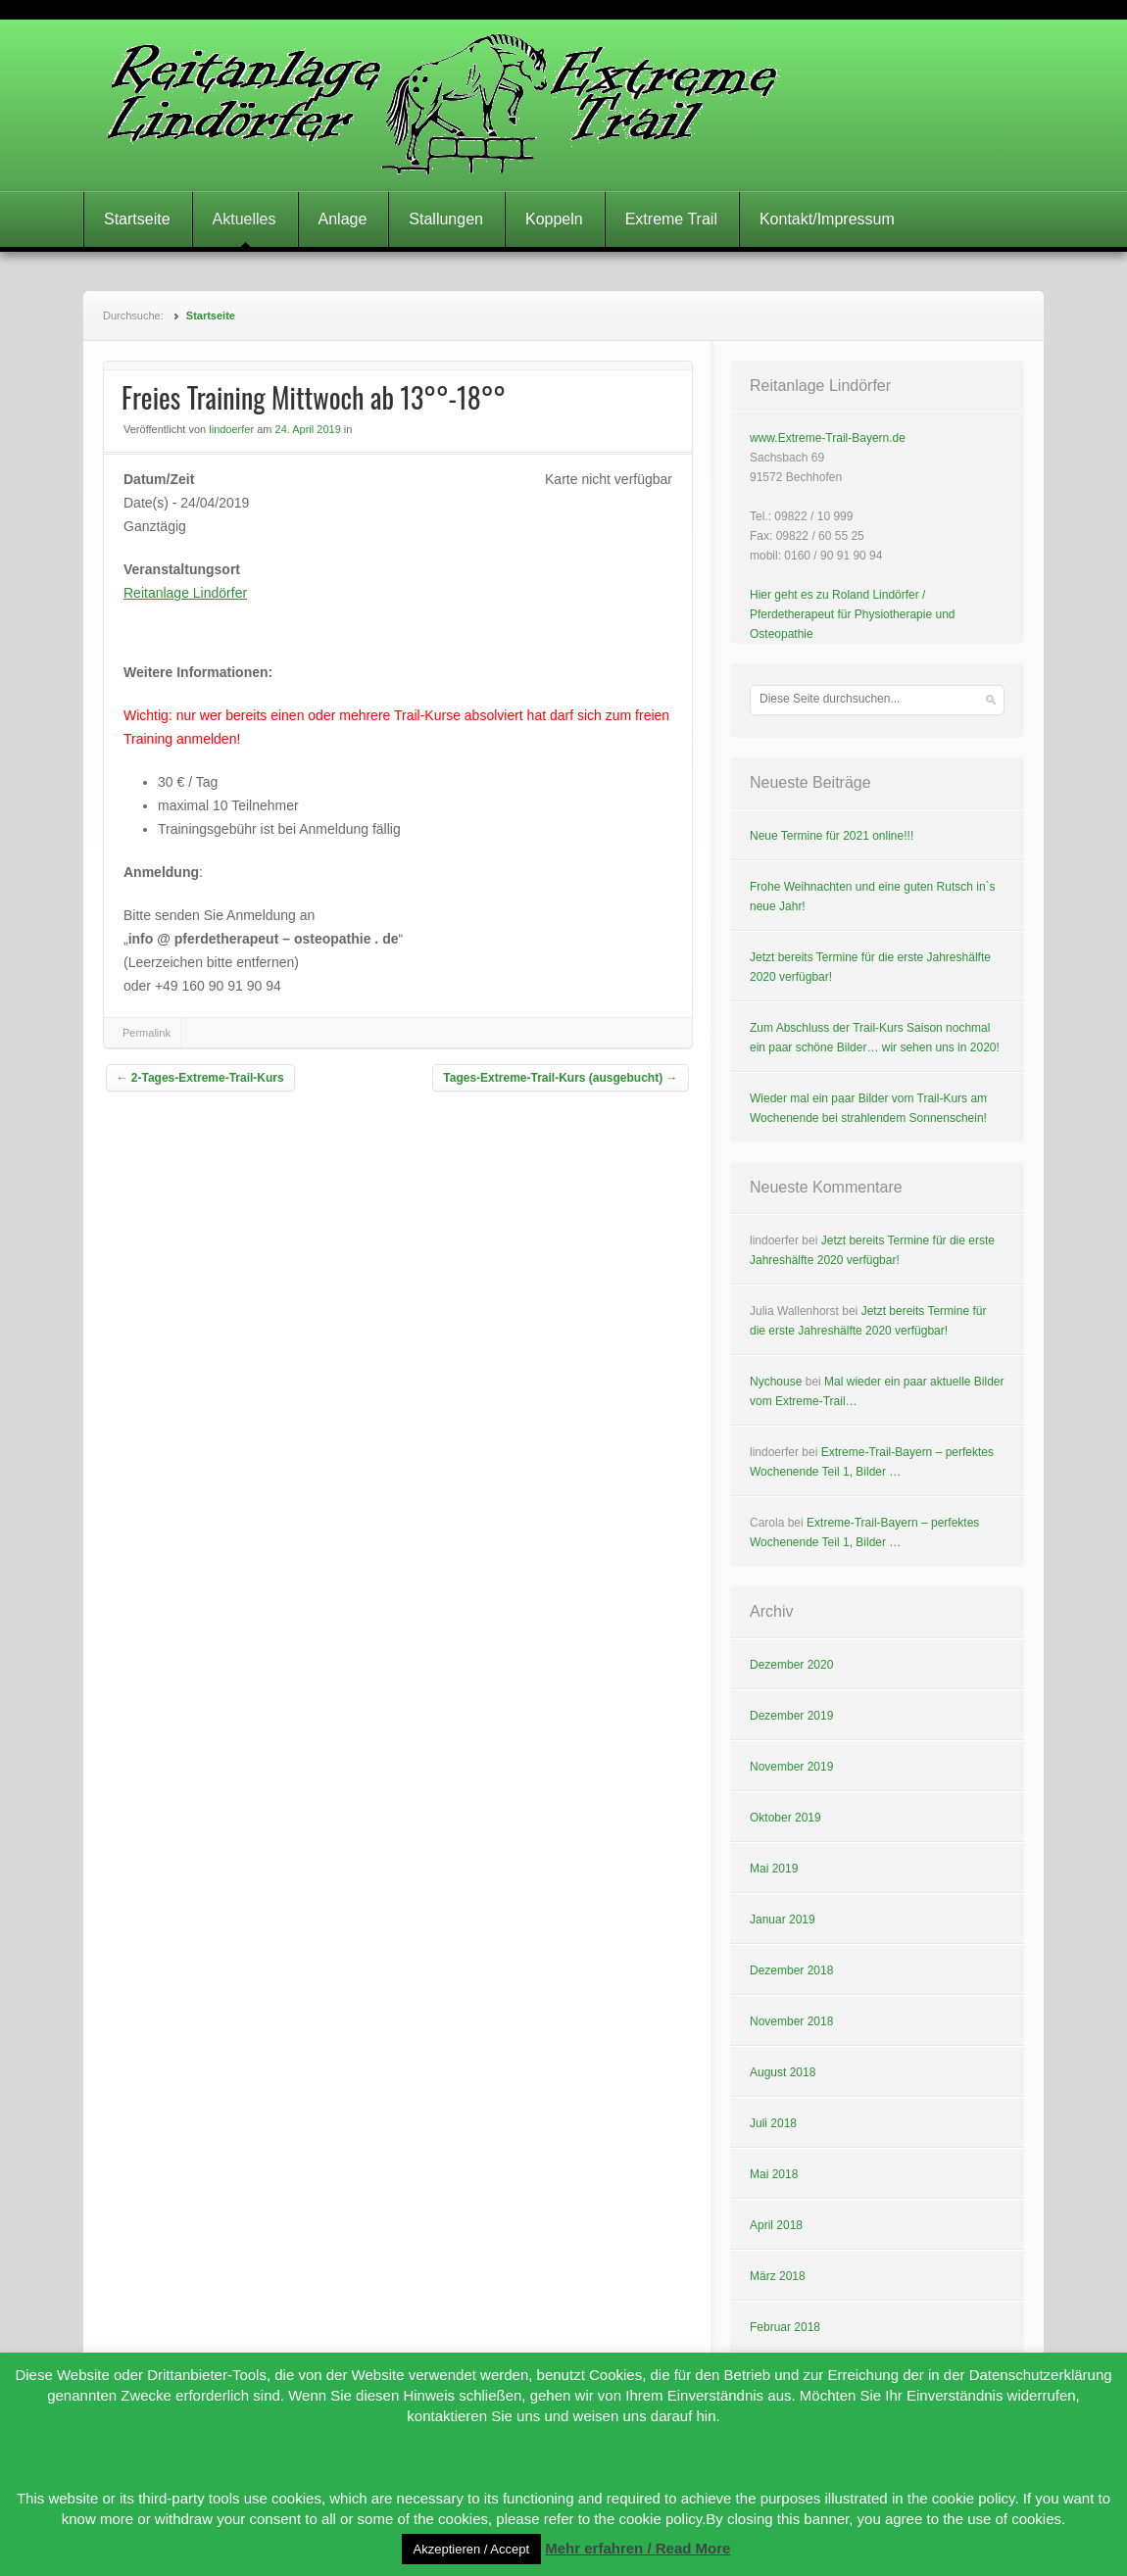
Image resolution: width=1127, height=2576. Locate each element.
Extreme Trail (671, 219)
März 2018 (778, 2276)
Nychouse (776, 1381)
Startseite (137, 219)
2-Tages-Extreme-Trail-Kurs (200, 1078)
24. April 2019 (308, 429)
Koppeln (554, 219)
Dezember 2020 (791, 1665)
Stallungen (446, 219)
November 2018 (791, 2021)
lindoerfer (231, 429)
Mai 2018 (774, 2174)
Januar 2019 (782, 1919)
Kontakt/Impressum (827, 219)
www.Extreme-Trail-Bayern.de (828, 438)
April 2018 (776, 2225)
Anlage (343, 219)
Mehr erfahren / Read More (637, 2548)
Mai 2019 (774, 1868)
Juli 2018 (773, 2123)
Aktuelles (244, 219)
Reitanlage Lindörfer (185, 593)
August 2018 (782, 2072)
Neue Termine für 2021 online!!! (831, 836)
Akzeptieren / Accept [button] (472, 2549)
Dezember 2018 (791, 1970)
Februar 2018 (785, 2327)
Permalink (146, 1033)
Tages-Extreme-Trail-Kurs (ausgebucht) (560, 1078)
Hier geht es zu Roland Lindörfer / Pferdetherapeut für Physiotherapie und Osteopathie (852, 614)
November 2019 (791, 1767)
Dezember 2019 (791, 1716)
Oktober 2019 (785, 1817)
